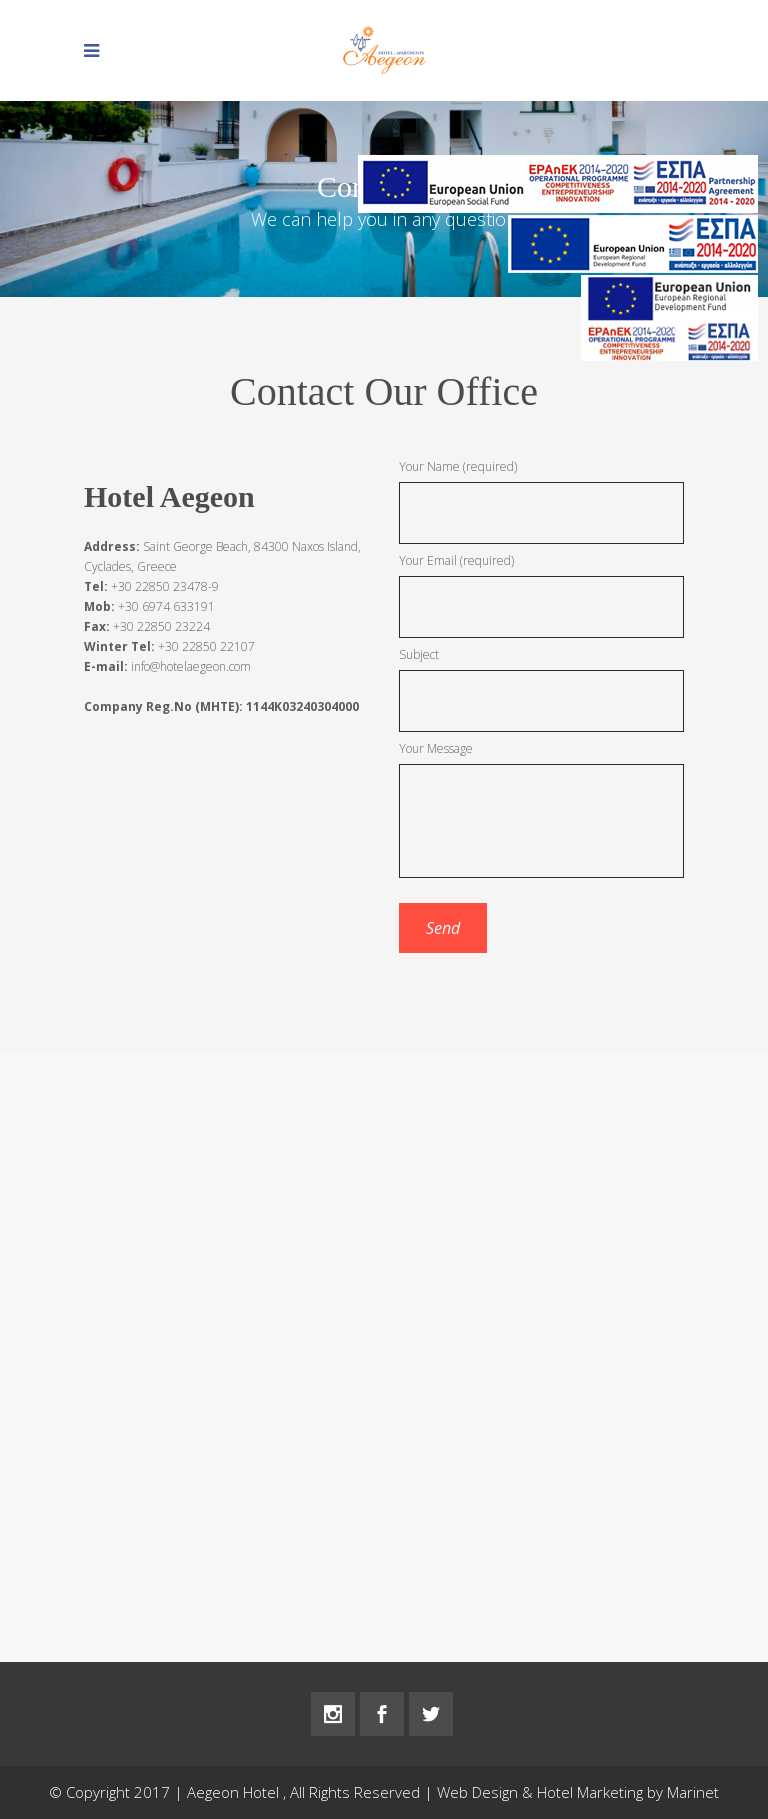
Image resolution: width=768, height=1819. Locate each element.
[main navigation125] (633, 247)
